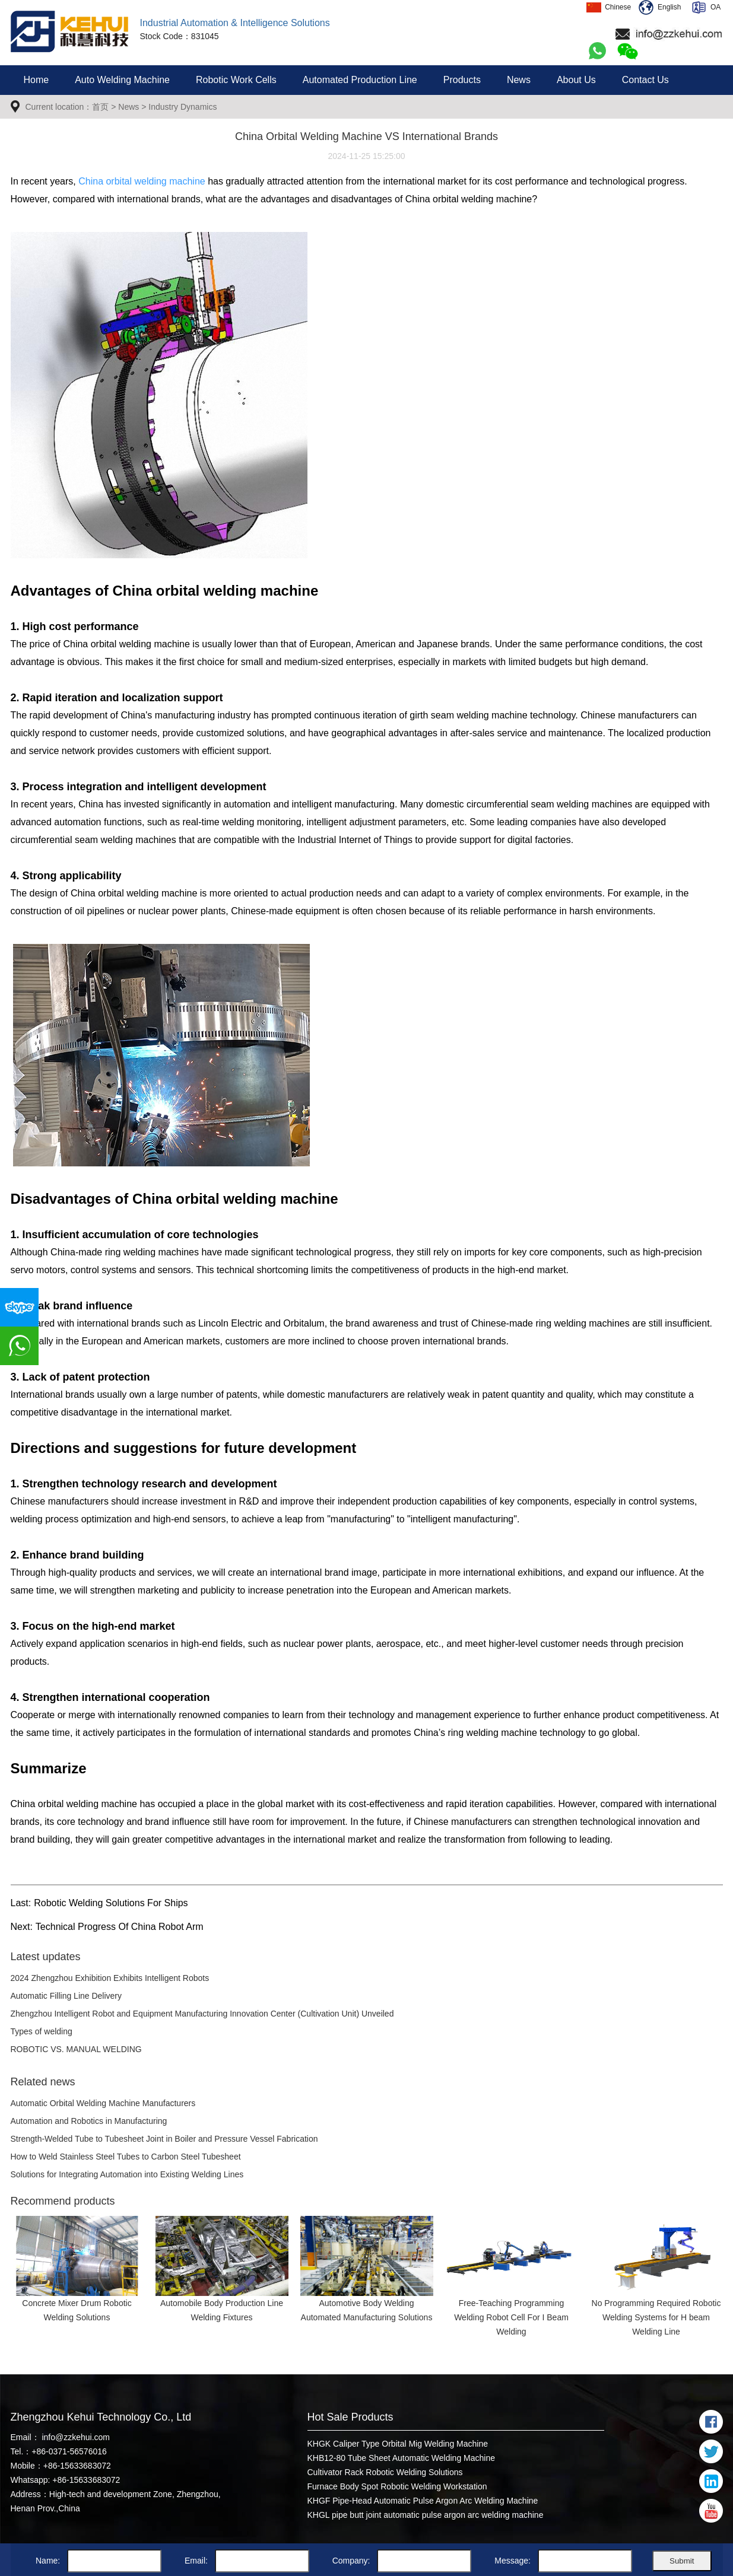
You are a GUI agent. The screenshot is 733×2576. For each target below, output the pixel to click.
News (519, 80)
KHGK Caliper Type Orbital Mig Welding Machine (397, 2443)
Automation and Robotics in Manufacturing (89, 2121)
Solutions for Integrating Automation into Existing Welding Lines (127, 2174)
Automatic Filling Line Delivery (66, 1996)
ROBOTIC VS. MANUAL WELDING (76, 2049)
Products (462, 80)
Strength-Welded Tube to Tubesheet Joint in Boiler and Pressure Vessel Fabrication (164, 2139)
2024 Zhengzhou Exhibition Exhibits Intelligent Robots (110, 1978)
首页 (100, 107)
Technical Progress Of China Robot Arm (120, 1927)
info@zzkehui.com (75, 2437)
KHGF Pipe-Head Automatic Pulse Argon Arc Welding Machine (422, 2500)
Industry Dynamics (182, 107)
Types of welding (41, 2031)
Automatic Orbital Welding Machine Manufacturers (103, 2103)
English (660, 7)
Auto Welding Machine (122, 80)
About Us (576, 80)
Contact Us (645, 80)
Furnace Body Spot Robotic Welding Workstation (397, 2486)
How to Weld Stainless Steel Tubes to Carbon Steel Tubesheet (126, 2156)
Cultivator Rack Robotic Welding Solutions (385, 2472)
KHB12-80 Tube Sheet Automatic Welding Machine (401, 2458)
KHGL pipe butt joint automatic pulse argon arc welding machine (425, 2515)
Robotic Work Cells (236, 80)
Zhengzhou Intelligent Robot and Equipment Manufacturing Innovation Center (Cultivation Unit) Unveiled (202, 2013)
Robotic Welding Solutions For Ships (111, 1903)
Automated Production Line (360, 80)
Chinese (609, 7)
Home (36, 80)
